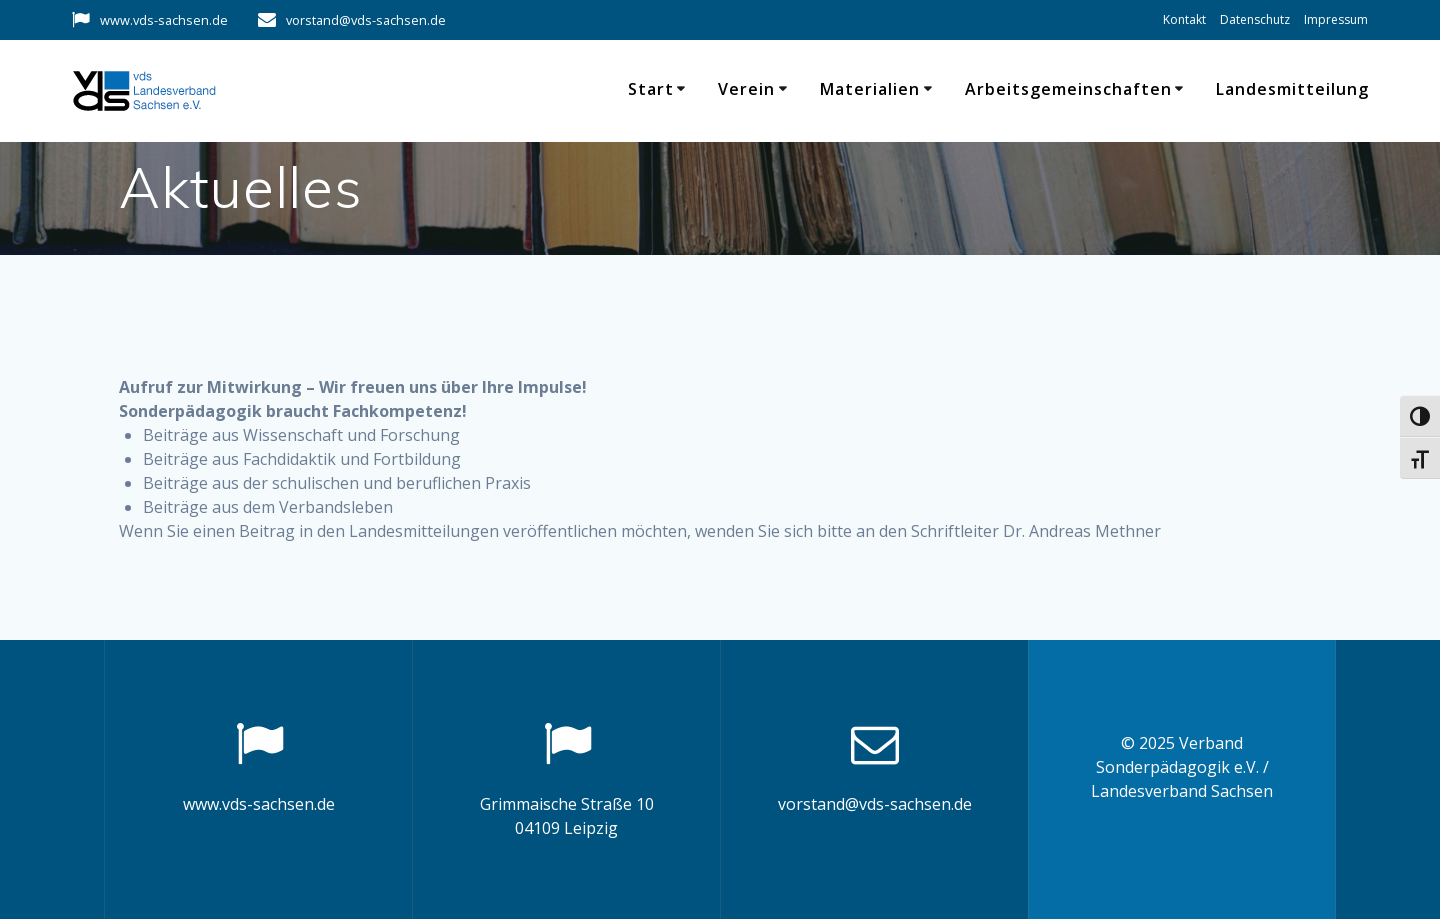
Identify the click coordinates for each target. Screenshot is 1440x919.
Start (651, 89)
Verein (746, 89)
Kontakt (1184, 19)
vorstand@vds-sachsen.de (366, 20)
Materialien (870, 89)
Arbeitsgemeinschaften (1068, 89)
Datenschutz (1255, 19)
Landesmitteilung (1292, 89)
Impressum (1336, 19)
